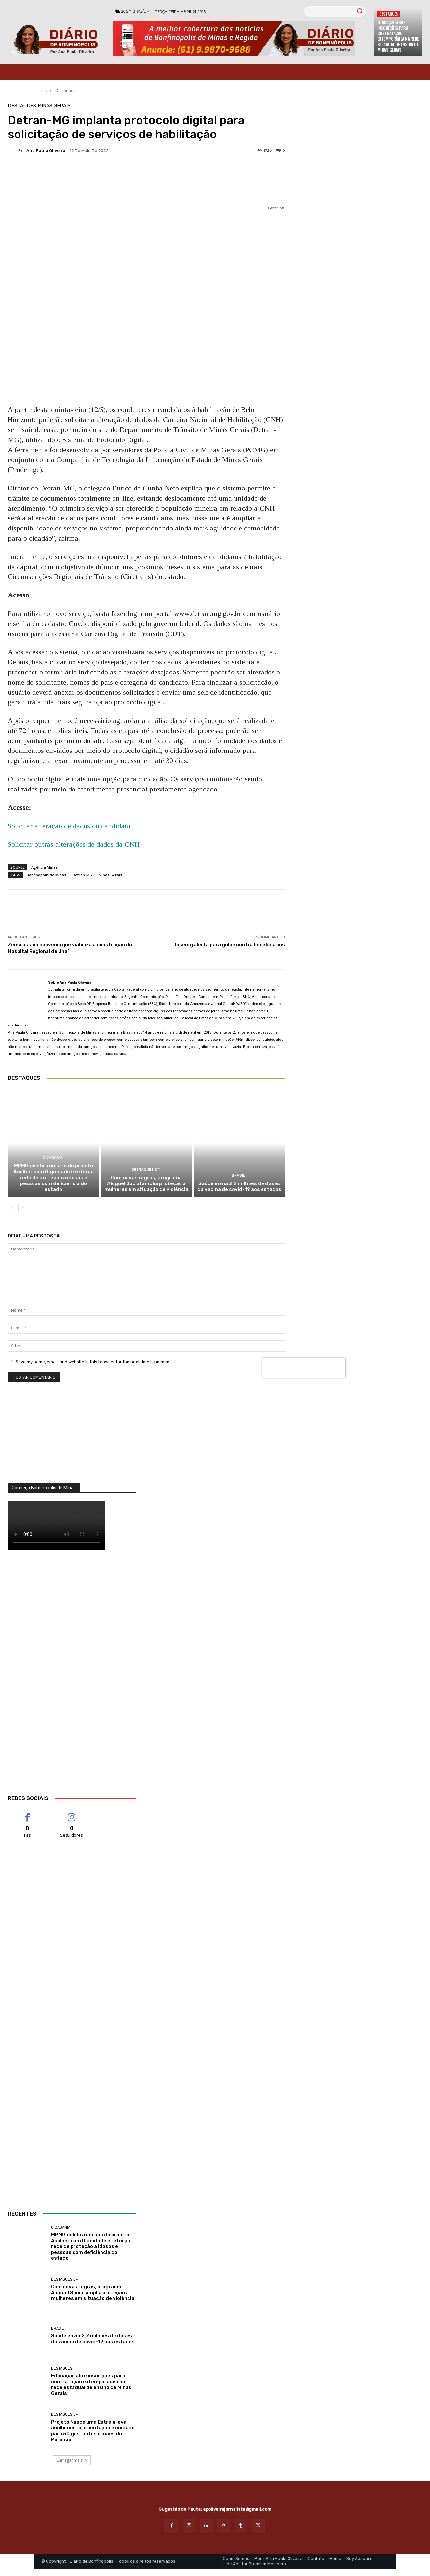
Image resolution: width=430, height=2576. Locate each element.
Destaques (388, 14)
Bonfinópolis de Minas (46, 874)
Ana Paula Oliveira (45, 151)
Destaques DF (145, 1170)
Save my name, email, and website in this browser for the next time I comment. (94, 1362)
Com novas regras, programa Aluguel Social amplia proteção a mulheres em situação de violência (146, 1184)
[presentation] (303, 1368)
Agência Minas (44, 867)
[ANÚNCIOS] (72, 2154)
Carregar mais (71, 2461)
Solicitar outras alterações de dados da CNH (74, 844)
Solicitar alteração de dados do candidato (69, 826)
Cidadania (53, 1158)
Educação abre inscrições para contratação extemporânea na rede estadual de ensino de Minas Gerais (398, 36)
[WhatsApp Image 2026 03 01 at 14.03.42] (72, 1681)
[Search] (360, 11)
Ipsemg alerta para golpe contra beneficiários (230, 945)
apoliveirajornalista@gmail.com (237, 2509)
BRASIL (238, 1176)
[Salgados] (72, 2095)
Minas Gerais (54, 105)
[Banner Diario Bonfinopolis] (240, 38)
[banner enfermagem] (72, 1912)
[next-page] (22, 1208)
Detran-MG (82, 874)
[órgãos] (72, 1441)
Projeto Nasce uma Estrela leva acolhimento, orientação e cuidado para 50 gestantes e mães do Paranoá (93, 2431)
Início (46, 90)
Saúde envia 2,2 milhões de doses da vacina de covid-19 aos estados (239, 1187)
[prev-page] (12, 1208)
